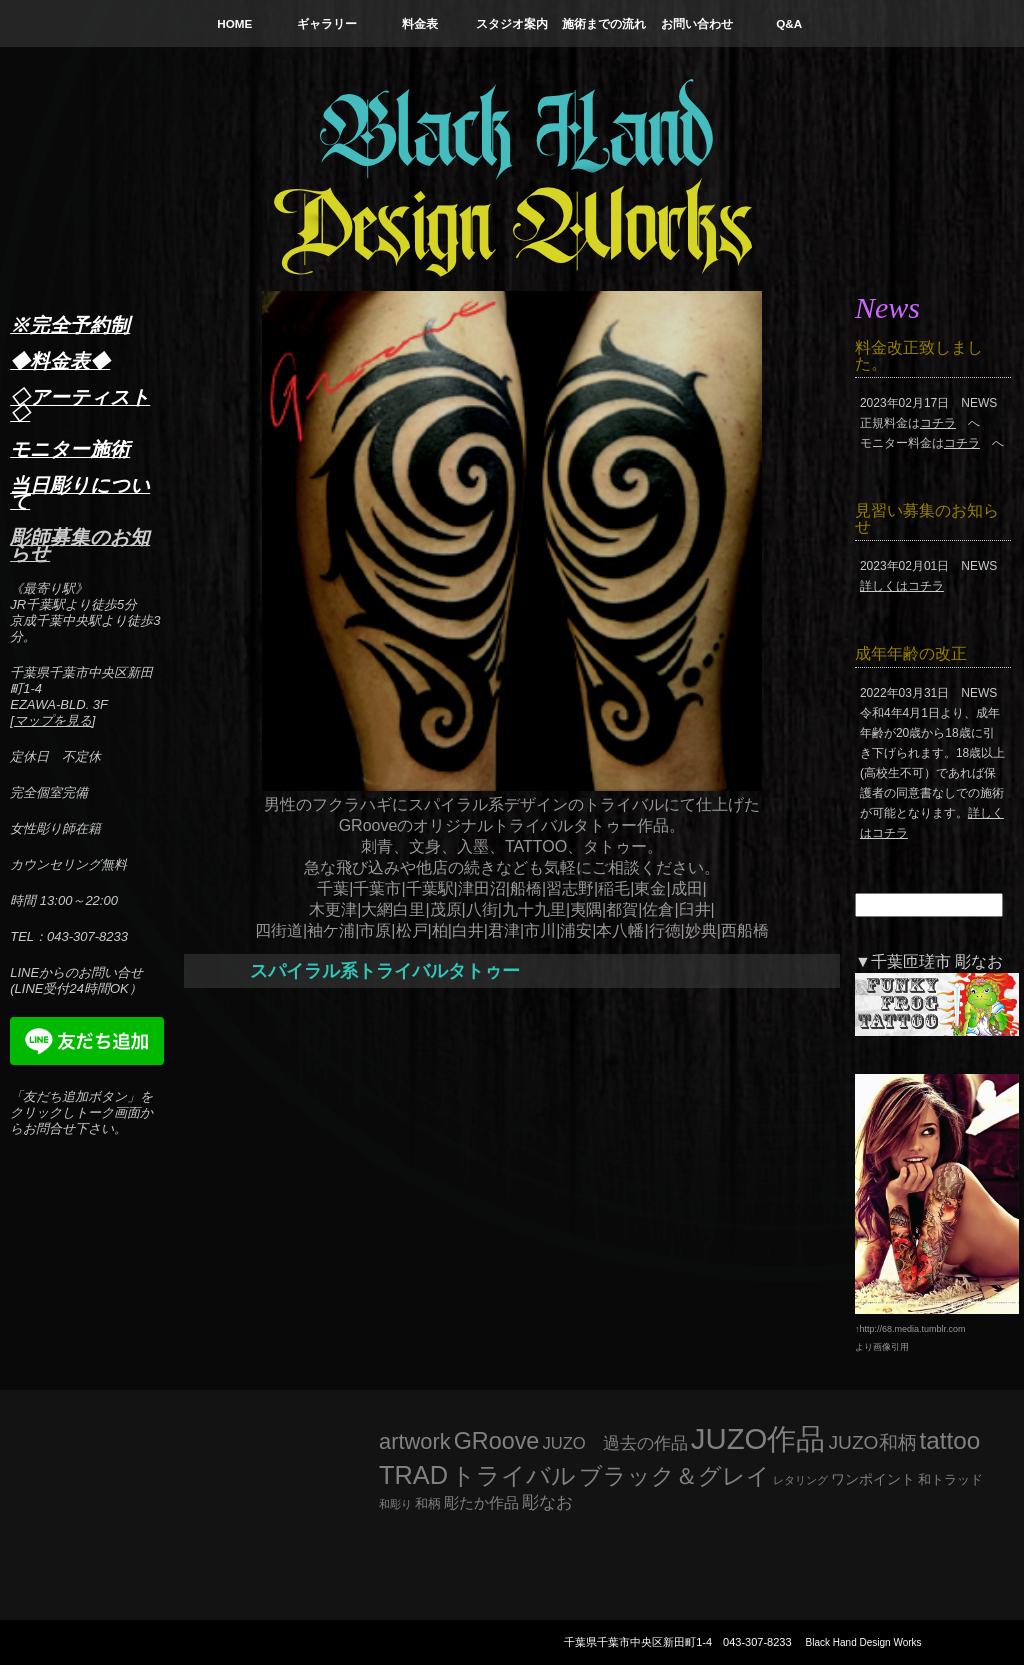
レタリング (800, 1480)
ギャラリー (327, 23)
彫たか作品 (481, 1503)
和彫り (395, 1504)
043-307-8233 (757, 1642)
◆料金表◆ (60, 361)
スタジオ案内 (512, 23)
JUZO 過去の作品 (614, 1443)
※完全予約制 (70, 325)
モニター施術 (70, 449)
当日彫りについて (80, 493)
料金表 (420, 23)
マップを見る (53, 720)
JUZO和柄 (873, 1442)
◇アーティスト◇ (80, 405)
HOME (234, 23)
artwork (415, 1441)
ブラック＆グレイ (674, 1476)
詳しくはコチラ (902, 586)
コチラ (938, 423)
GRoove (497, 1441)
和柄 (428, 1503)
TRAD (413, 1475)
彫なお (547, 1502)
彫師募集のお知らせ (80, 545)
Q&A (789, 23)
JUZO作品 (758, 1438)
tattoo (950, 1440)
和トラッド (950, 1480)
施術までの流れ (604, 23)
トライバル (513, 1475)
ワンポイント (873, 1479)
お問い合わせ (697, 23)
